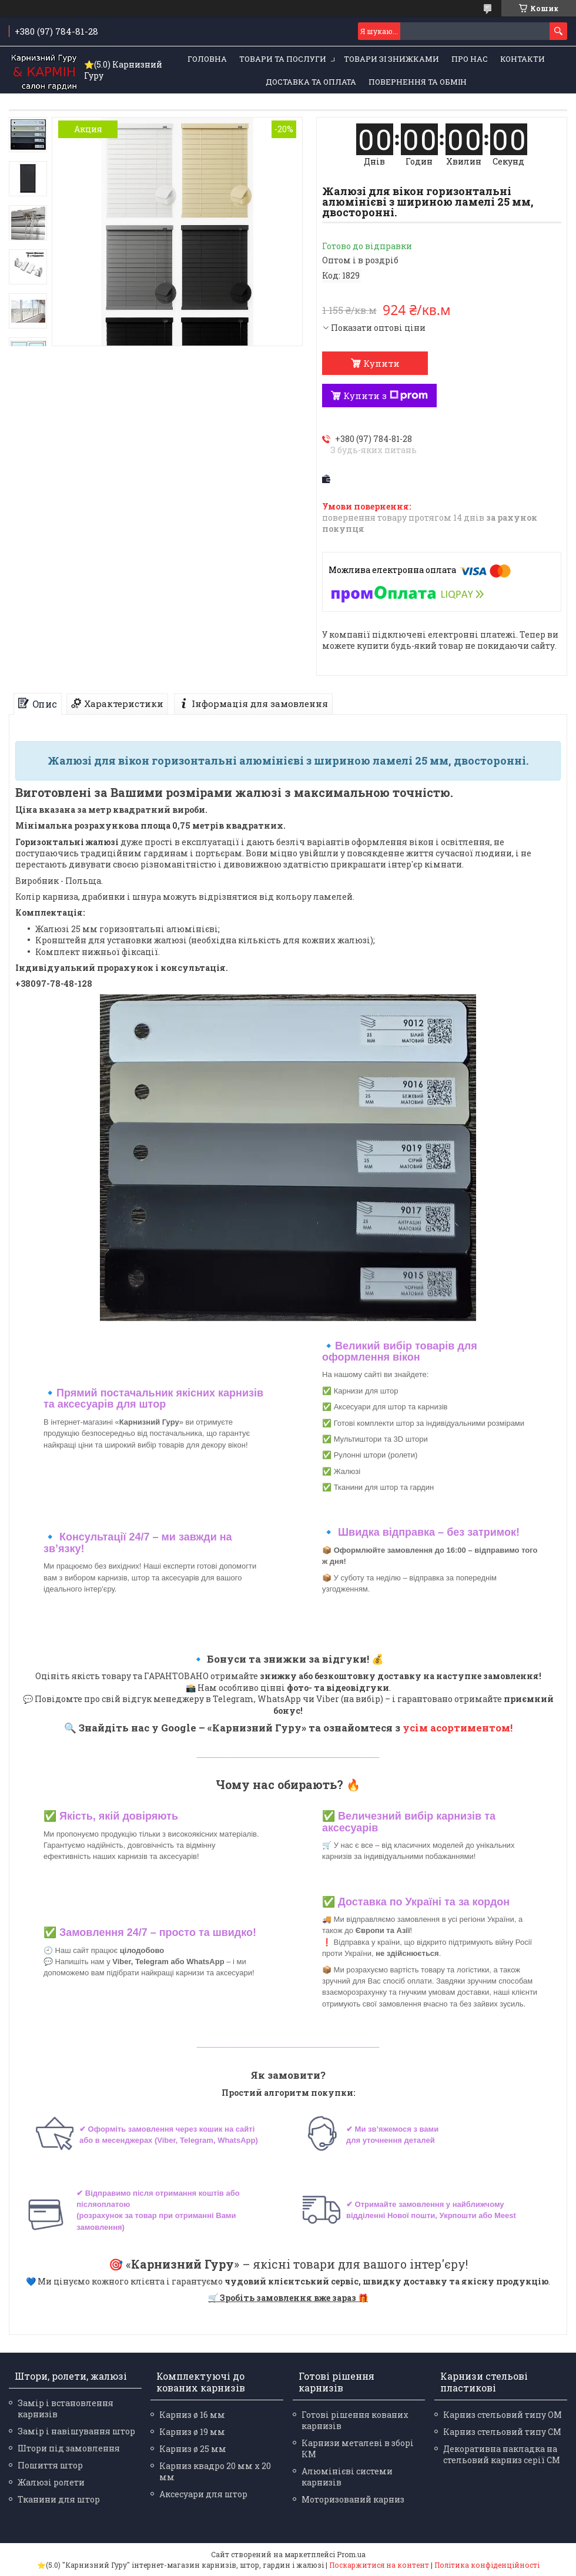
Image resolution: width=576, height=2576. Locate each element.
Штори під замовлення (69, 2448)
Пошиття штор (50, 2465)
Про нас (469, 58)
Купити (381, 363)
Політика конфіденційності (487, 2565)
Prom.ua (351, 2554)
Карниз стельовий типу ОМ (502, 2414)
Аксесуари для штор (203, 2494)
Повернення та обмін (418, 81)
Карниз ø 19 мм (192, 2431)
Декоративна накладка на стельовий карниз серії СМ (501, 2454)
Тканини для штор (59, 2499)
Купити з (385, 395)
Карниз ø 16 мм (192, 2414)
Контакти (522, 58)
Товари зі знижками (391, 58)
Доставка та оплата (311, 81)
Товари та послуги (282, 58)
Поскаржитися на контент (379, 2565)
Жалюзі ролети (51, 2482)
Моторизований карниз (353, 2499)
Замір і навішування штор (76, 2431)
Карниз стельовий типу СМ (502, 2431)
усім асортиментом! (458, 1727)
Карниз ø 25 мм (192, 2448)
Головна (207, 58)
